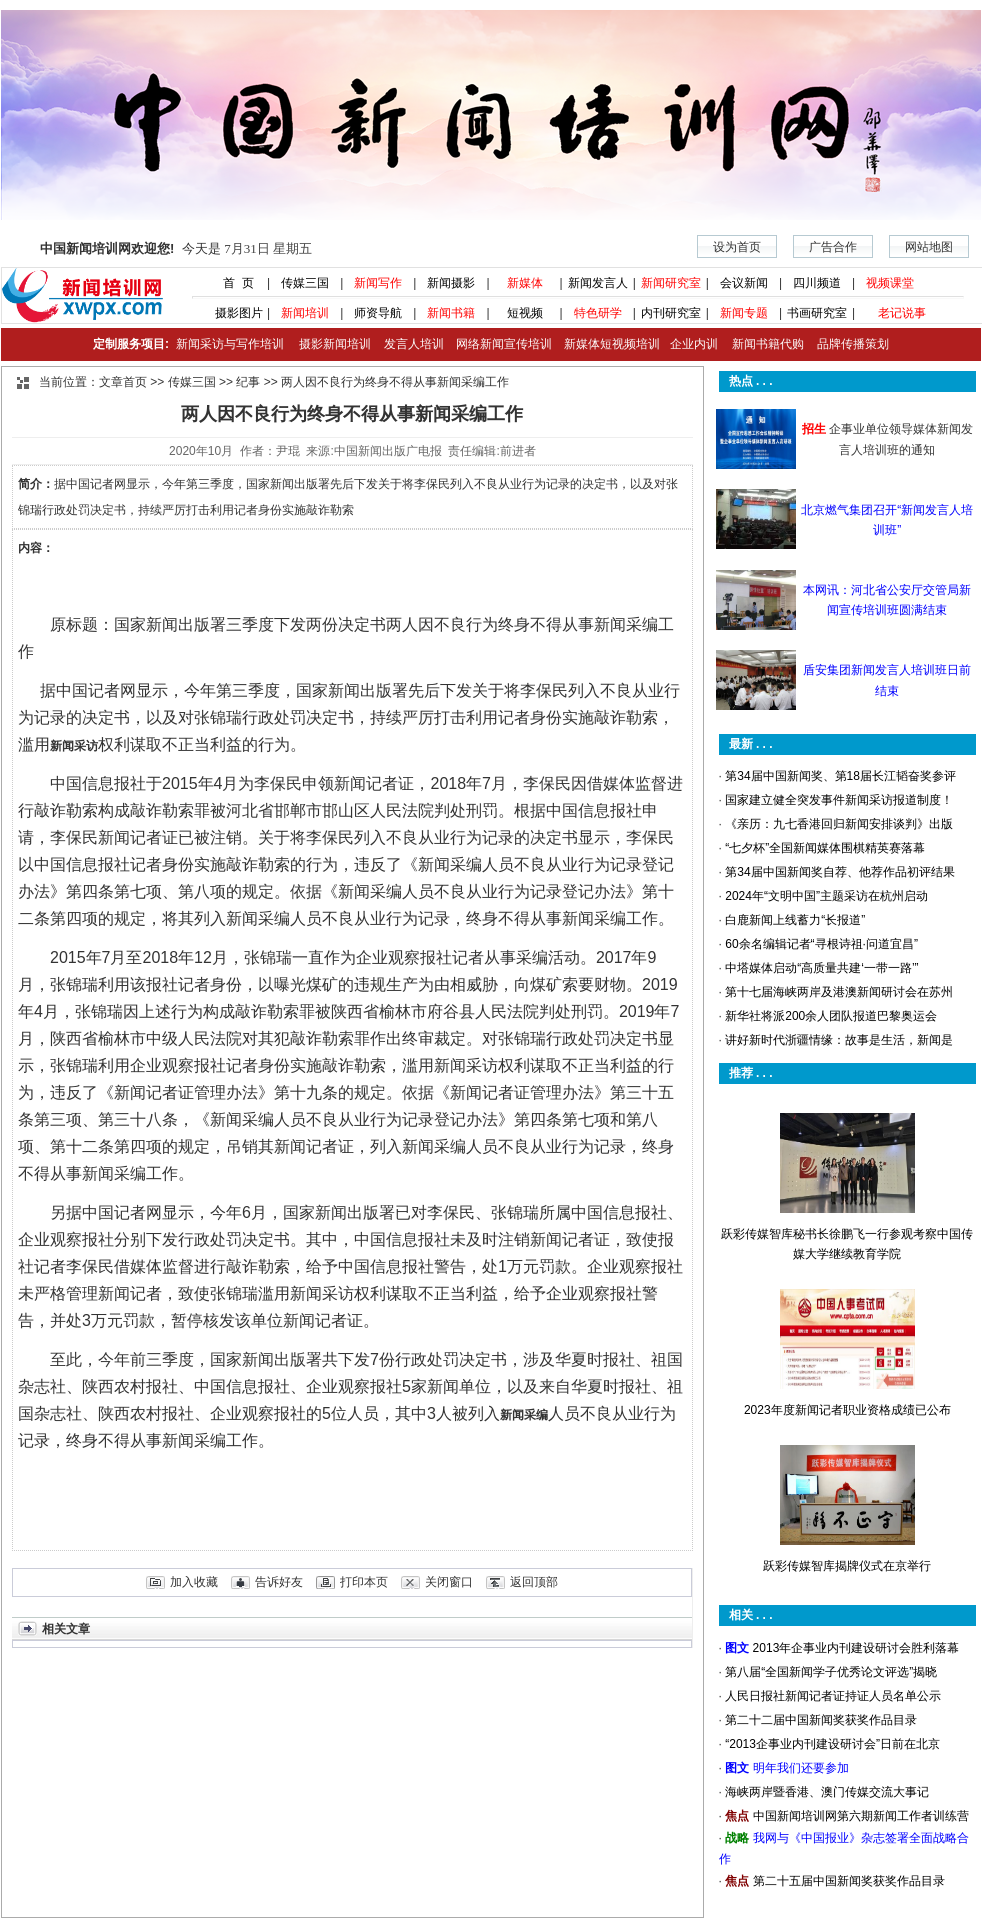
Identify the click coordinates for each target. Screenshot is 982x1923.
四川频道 (817, 283)
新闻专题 (744, 313)
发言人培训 (415, 344)
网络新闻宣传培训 (504, 344)
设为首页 (737, 247)
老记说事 (902, 313)
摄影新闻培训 (335, 344)
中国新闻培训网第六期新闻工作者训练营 (861, 1816)
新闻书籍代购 (760, 344)
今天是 (176, 248)
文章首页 (123, 382)
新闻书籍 (451, 313)
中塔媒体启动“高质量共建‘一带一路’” (821, 968)
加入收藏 (194, 1582)
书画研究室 (817, 313)
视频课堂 (890, 283)
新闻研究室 (671, 283)
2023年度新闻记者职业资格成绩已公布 (847, 1410)
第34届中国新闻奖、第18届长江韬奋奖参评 (840, 776)
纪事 (248, 382)
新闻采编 (524, 1415)
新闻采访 (74, 746)
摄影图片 (231, 313)
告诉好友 (279, 1582)
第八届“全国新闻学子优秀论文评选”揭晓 (831, 1672)
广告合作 (833, 247)
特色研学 (598, 313)
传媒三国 (305, 283)
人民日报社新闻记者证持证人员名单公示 (833, 1696)
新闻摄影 (451, 283)
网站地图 (929, 247)
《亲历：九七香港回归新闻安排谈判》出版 (839, 824)
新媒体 (525, 283)
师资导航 (378, 313)
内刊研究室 (671, 313)
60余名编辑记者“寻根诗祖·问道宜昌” (821, 944)
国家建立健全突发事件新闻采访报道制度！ (839, 800)
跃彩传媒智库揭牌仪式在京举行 (847, 1566)
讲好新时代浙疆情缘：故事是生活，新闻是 (839, 1040)
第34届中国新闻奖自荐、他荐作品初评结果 (839, 872)
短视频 (525, 313)
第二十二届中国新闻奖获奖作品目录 (821, 1720)
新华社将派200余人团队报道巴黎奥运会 (831, 1016)
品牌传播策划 (848, 344)
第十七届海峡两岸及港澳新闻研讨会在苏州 (839, 992)
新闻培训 (305, 313)
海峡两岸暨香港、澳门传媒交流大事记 (827, 1792)
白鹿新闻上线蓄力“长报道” (795, 920)
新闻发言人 (598, 283)
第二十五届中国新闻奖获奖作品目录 (849, 1881)
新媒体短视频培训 (612, 344)
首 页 (232, 283)
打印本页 (364, 1582)
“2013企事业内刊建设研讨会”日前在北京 (832, 1744)
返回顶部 (534, 1582)
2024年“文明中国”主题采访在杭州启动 (826, 896)
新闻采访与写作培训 (227, 344)
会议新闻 (744, 283)
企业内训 (689, 344)
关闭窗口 (449, 1582)
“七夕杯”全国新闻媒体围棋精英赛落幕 (825, 848)
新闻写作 (378, 283)
